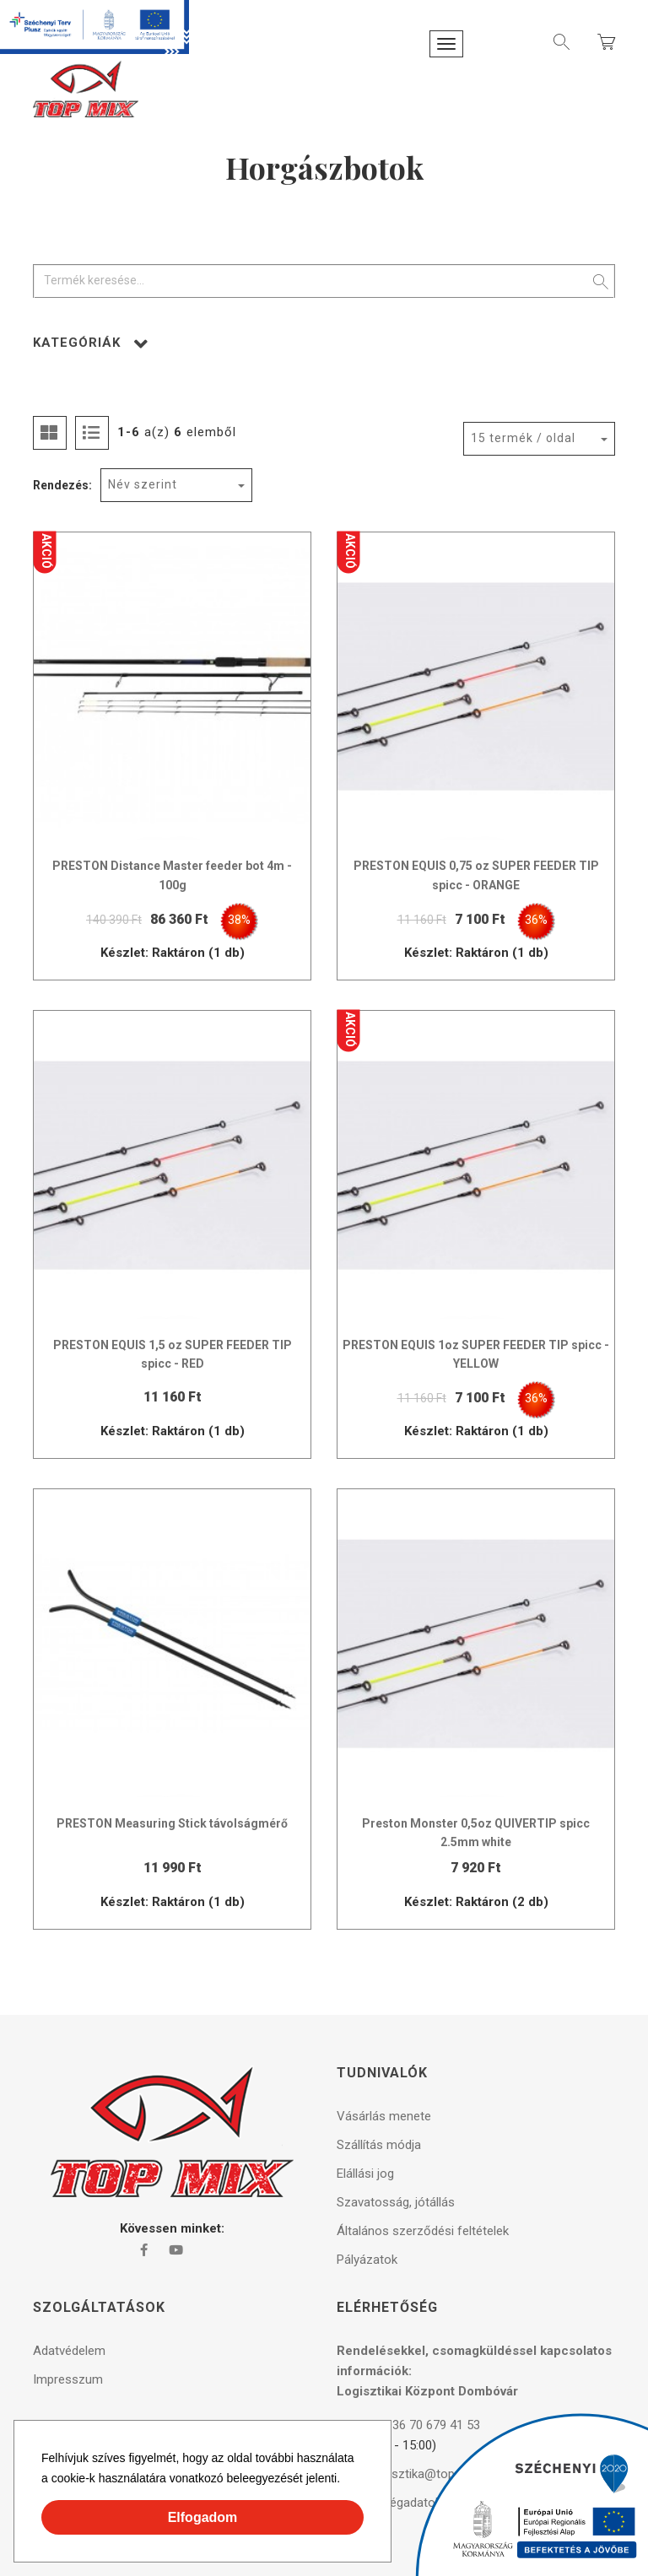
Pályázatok (367, 2259)
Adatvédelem (69, 2350)
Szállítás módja (379, 2144)
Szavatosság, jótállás (396, 2202)
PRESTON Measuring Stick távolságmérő (172, 1823)
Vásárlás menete (384, 2116)
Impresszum (68, 2379)
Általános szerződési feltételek (423, 2230)
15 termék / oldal (523, 438)
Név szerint (142, 484)
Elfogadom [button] (203, 2517)
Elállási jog (365, 2173)
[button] (345, 2480)
